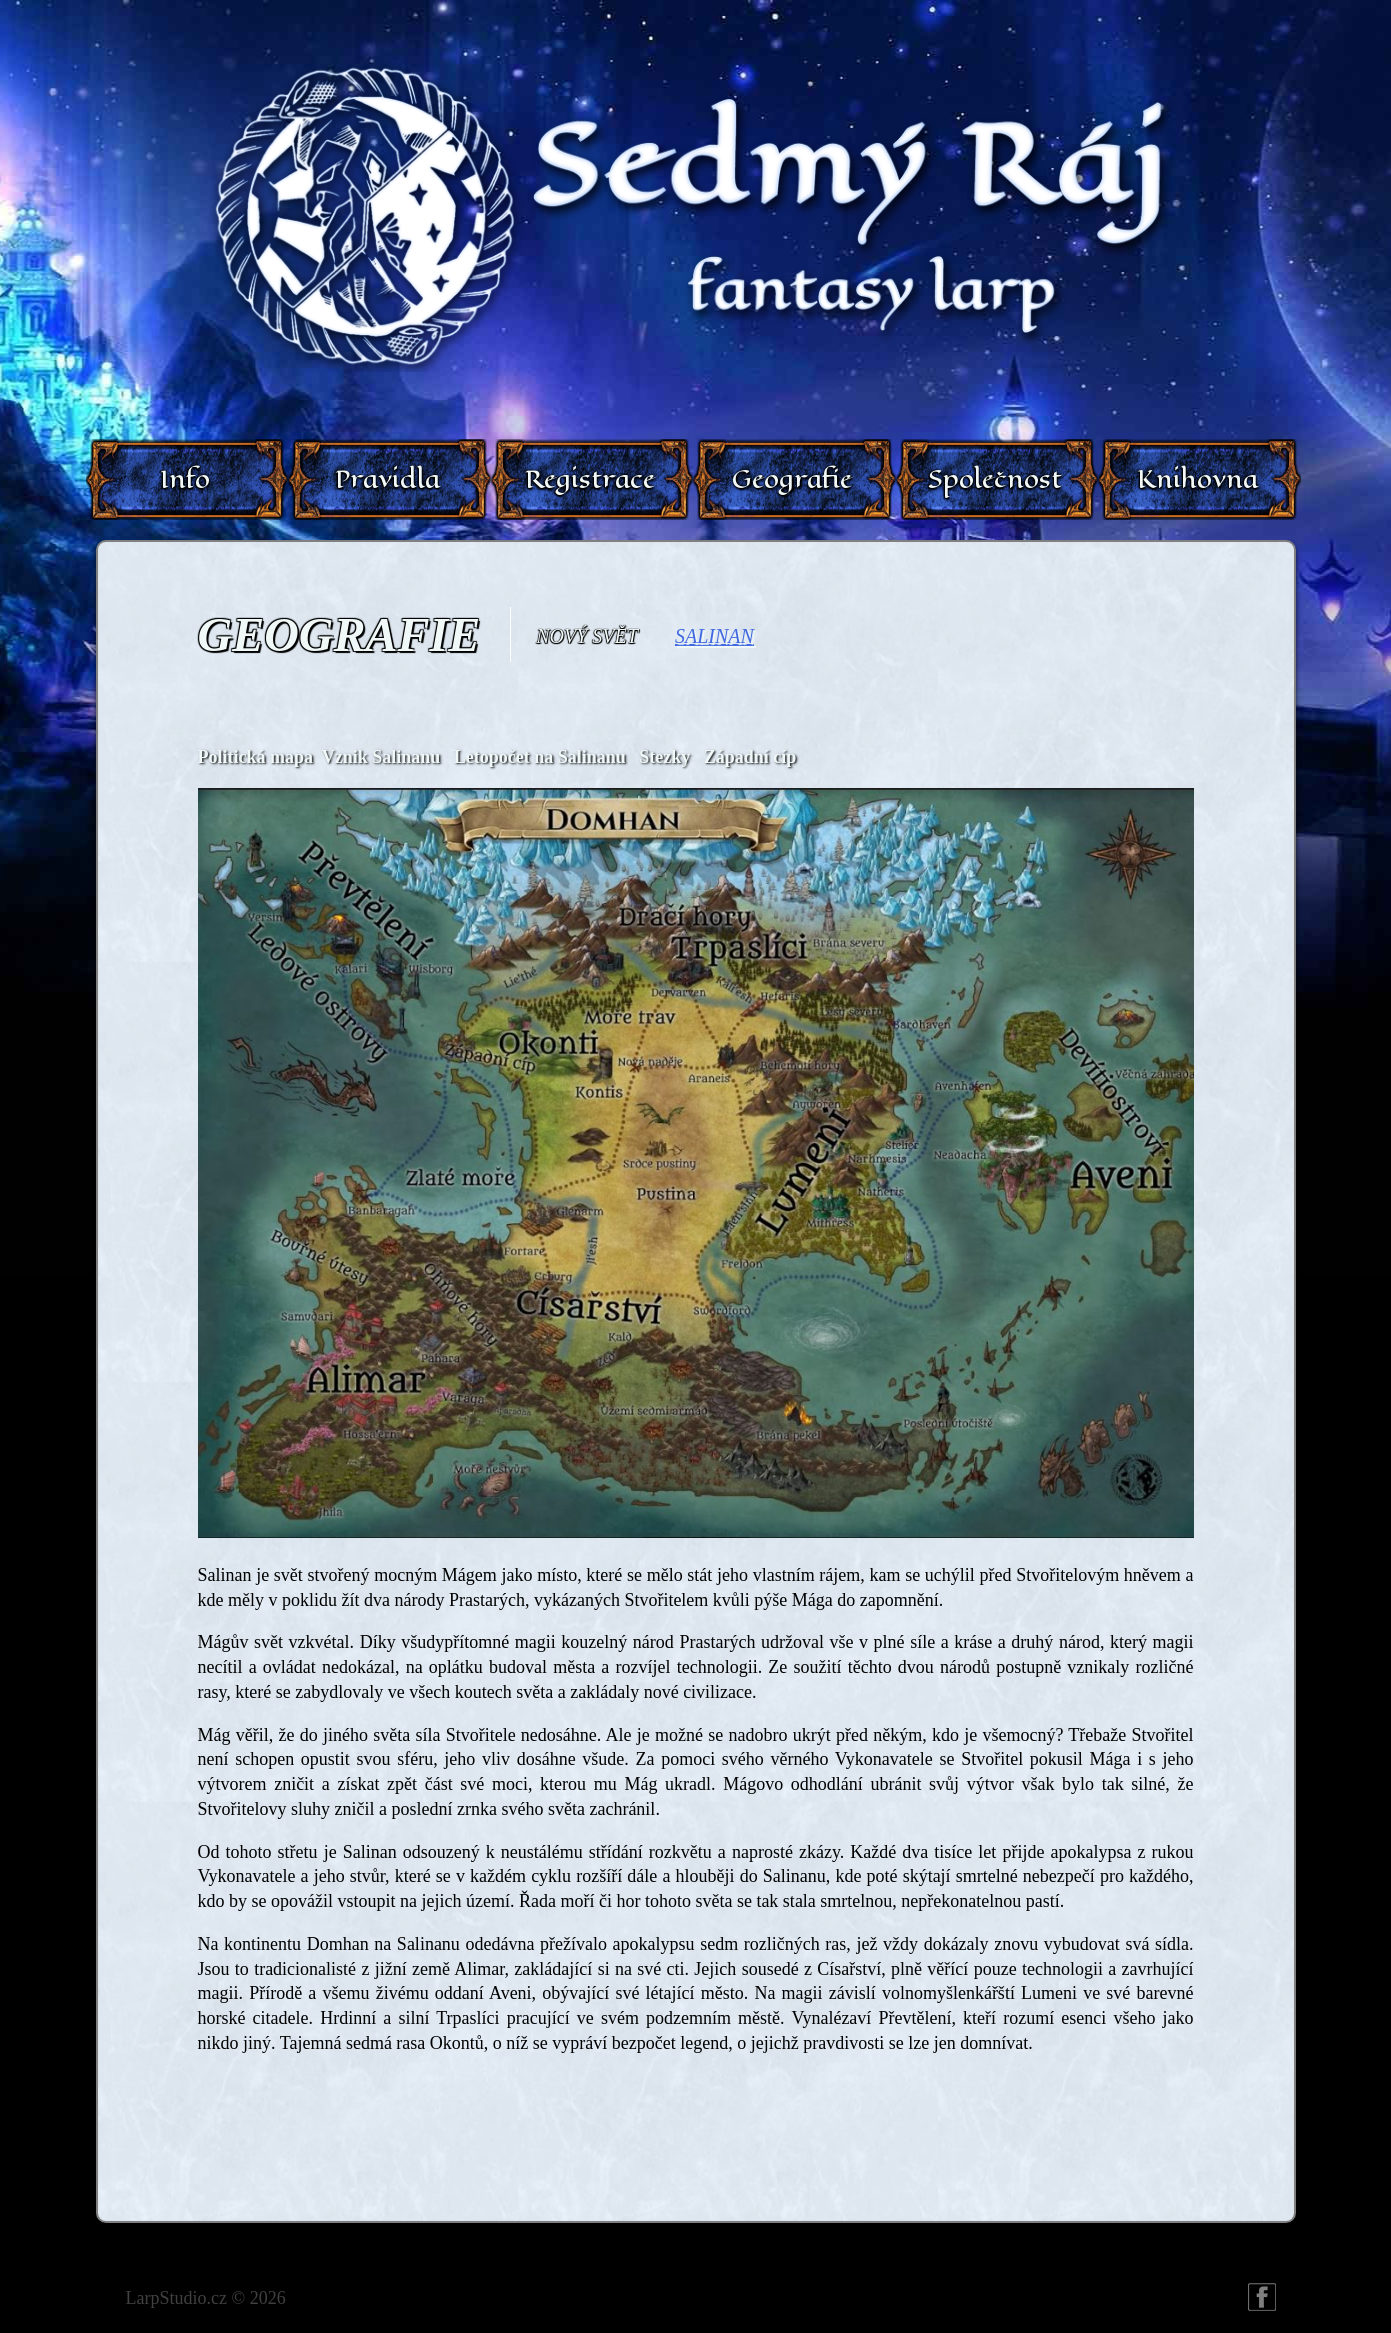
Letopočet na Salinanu (540, 757)
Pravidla (387, 479)
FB (1262, 2297)
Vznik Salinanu (381, 757)
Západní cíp (750, 757)
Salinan (714, 636)
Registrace (590, 479)
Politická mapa (256, 757)
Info (185, 479)
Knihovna (1197, 479)
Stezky (664, 757)
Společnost (995, 479)
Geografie (792, 479)
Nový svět (587, 636)
